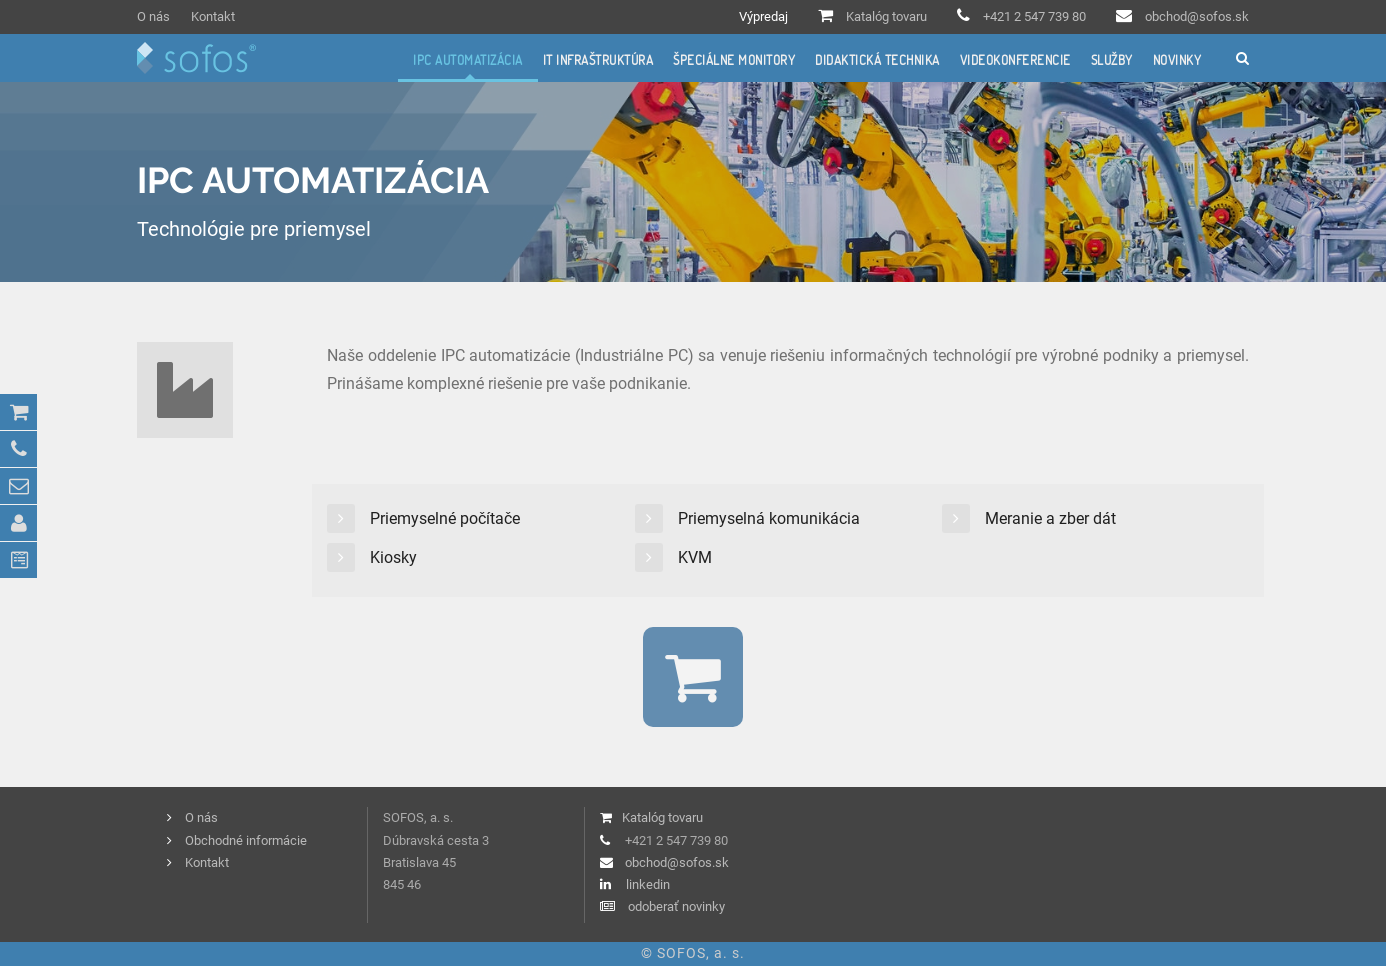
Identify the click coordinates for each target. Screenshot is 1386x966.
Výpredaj (763, 16)
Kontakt (213, 16)
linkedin (648, 884)
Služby (1112, 60)
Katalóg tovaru (886, 16)
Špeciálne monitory (734, 60)
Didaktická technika (877, 60)
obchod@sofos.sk (1197, 16)
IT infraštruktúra (598, 60)
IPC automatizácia (468, 60)
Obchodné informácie (246, 840)
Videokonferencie (1015, 60)
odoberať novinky (676, 906)
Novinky (1177, 60)
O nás (153, 16)
